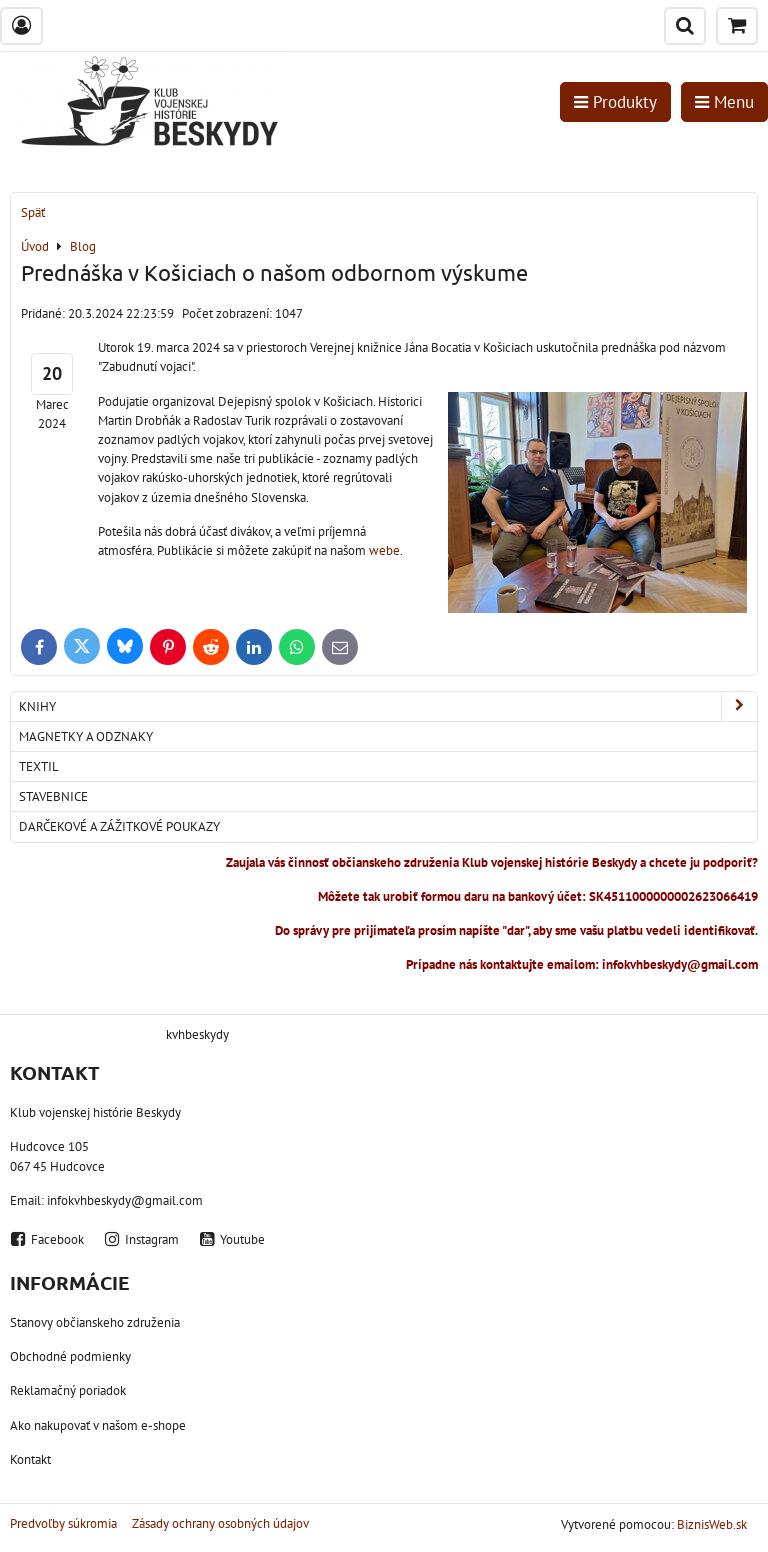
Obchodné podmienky (70, 1356)
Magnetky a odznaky (86, 736)
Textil (39, 766)
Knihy (388, 706)
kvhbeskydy (197, 1034)
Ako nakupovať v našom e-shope (98, 1425)
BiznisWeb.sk (712, 1524)
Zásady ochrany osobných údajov (220, 1523)
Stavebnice (53, 796)
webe (384, 550)
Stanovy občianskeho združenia (95, 1322)
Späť (33, 212)
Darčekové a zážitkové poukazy (119, 826)
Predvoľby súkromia (63, 1523)
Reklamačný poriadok (68, 1390)
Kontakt (30, 1459)
